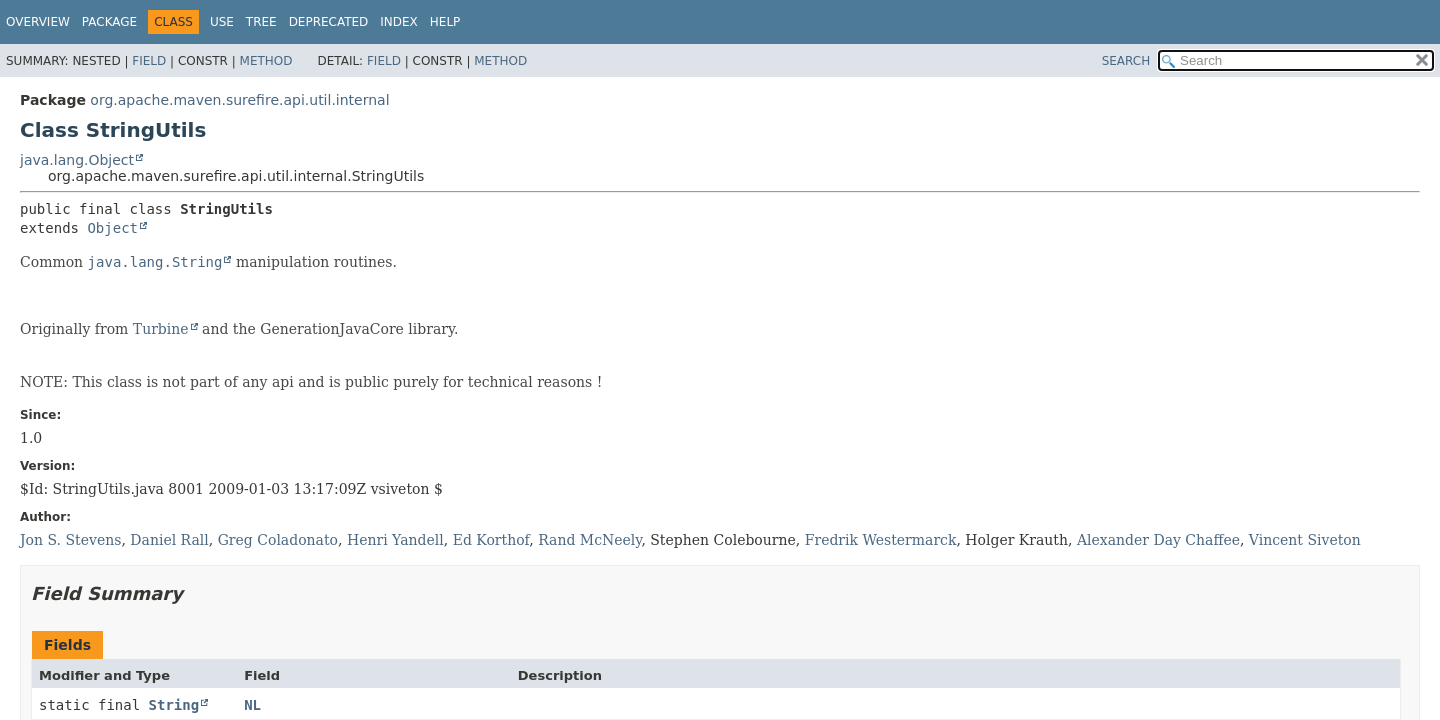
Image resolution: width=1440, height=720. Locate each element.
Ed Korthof (491, 540)
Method (266, 61)
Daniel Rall (169, 540)
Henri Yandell (395, 540)
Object (112, 228)
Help (445, 22)
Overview (38, 22)
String (174, 705)
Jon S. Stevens (70, 540)
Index (399, 22)
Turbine (161, 329)
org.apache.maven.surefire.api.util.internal (239, 100)
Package (109, 22)
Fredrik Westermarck (881, 540)
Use (222, 22)
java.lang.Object (77, 160)
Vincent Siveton (1305, 540)
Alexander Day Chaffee (1158, 540)
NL (252, 705)
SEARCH (1126, 61)
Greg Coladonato (278, 540)
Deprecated (329, 22)
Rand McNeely (589, 540)
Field (149, 61)
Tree (261, 22)
